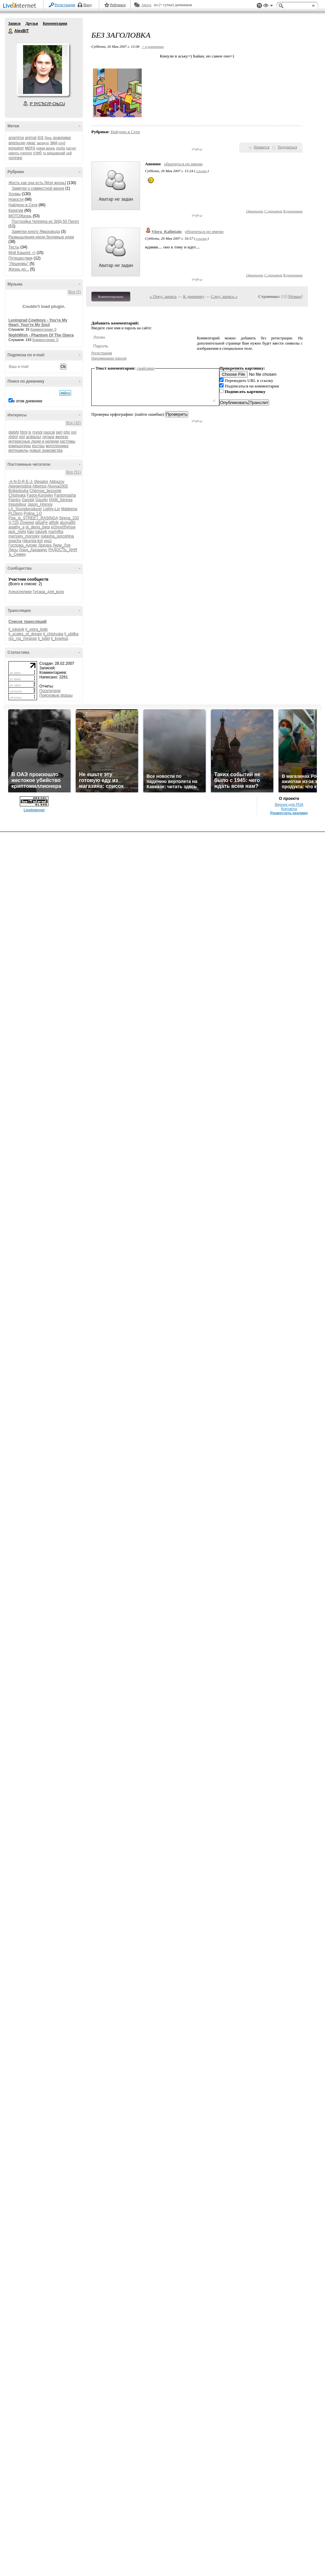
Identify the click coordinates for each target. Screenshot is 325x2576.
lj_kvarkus (59, 638)
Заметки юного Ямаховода (36, 231)
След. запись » (224, 296)
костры (38, 446)
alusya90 (67, 522)
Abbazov (56, 481)
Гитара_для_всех (48, 591)
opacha (14, 540)
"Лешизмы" (18, 263)
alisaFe (41, 522)
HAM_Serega (60, 500)
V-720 (13, 522)
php (66, 432)
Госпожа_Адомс (22, 545)
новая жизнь (45, 148)
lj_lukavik (16, 629)
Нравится (261, 147)
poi (73, 432)
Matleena (69, 509)
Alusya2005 (57, 486)
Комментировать (111, 296)
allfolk (54, 522)
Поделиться (287, 147)
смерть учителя (20, 153)
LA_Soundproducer (25, 509)
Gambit (28, 500)
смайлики (146, 368)
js (29, 432)
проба (60, 148)
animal (30, 137)
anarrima (16, 137)
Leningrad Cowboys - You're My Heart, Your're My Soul (37, 322)
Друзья (31, 23)
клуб (61, 143)
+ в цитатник (153, 46)
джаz (30, 143)
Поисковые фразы (55, 695)
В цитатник (293, 211)
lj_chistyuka (53, 634)
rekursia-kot (32, 540)
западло (42, 143)
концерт (16, 147)
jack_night (17, 531)
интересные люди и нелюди (33, 441)
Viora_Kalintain (166, 231)
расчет (71, 148)
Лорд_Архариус (33, 550)
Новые (295, 296)
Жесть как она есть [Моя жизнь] (37, 183)
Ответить (254, 211)
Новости (15, 199)
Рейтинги (118, 5)
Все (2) (74, 292)
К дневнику (193, 296)
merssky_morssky (24, 536)
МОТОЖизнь (20, 216)
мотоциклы (18, 450)
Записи (14, 23)
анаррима (62, 137)
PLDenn (15, 513)
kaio (30, 531)
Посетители (49, 690)
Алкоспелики (20, 591)
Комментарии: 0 (44, 329)
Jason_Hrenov (40, 504)
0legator (41, 481)
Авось (146, 5)
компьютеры (19, 446)
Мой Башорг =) (21, 252)
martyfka (55, 531)
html (23, 432)
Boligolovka (18, 490)
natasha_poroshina (57, 536)
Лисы (13, 550)
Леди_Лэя (62, 545)
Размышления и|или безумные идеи (41, 237)
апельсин (16, 143)
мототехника (57, 446)
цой (69, 153)
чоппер (15, 157)
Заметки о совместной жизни (38, 188)
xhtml (13, 437)
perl (59, 432)
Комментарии (55, 23)
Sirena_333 (69, 518)
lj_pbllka (71, 634)
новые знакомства (46, 450)
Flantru (14, 500)
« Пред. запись (163, 296)
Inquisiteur (17, 504)
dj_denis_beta (38, 527)
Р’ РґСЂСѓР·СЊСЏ (47, 104)
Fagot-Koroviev (40, 495)
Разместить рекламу (289, 813)
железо (61, 437)
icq (40, 137)
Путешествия (20, 258)
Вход (88, 5)
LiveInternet (20, 6)
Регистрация (65, 5)
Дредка (44, 545)
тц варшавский (54, 153)
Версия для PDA (289, 804)
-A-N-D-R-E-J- (20, 481)
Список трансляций (27, 621)
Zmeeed (27, 522)
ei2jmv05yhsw (63, 527)
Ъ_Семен (17, 554)
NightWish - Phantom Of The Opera (41, 335)
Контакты (289, 809)
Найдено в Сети (22, 205)
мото (30, 147)
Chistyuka (17, 495)
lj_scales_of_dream (25, 634)
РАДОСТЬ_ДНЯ (62, 550)
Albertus (39, 486)
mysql (37, 432)
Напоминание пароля (108, 358)
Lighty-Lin (51, 509)
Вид (268, 6)
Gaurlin (41, 500)
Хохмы (14, 194)
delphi (13, 432)
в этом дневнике (27, 401)
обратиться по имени (183, 163)
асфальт (33, 437)
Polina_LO (33, 513)
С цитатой (273, 211)
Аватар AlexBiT (42, 69)
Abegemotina (20, 486)
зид (53, 142)
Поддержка (259, 5)
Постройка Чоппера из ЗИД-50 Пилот (45, 221)
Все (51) (73, 472)
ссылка (201, 171)
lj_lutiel (44, 638)
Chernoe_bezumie (45, 490)
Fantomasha (65, 495)
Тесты (13, 247)
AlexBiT (10, 31)
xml (22, 437)
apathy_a (16, 527)
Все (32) (73, 423)
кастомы (67, 441)
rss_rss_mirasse (22, 638)
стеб (37, 152)
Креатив (15, 210)
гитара (48, 437)
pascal (49, 432)
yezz (48, 540)
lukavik (41, 531)
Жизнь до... (18, 269)
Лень (48, 138)
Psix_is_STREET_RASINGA (33, 518)
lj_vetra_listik (36, 629)
